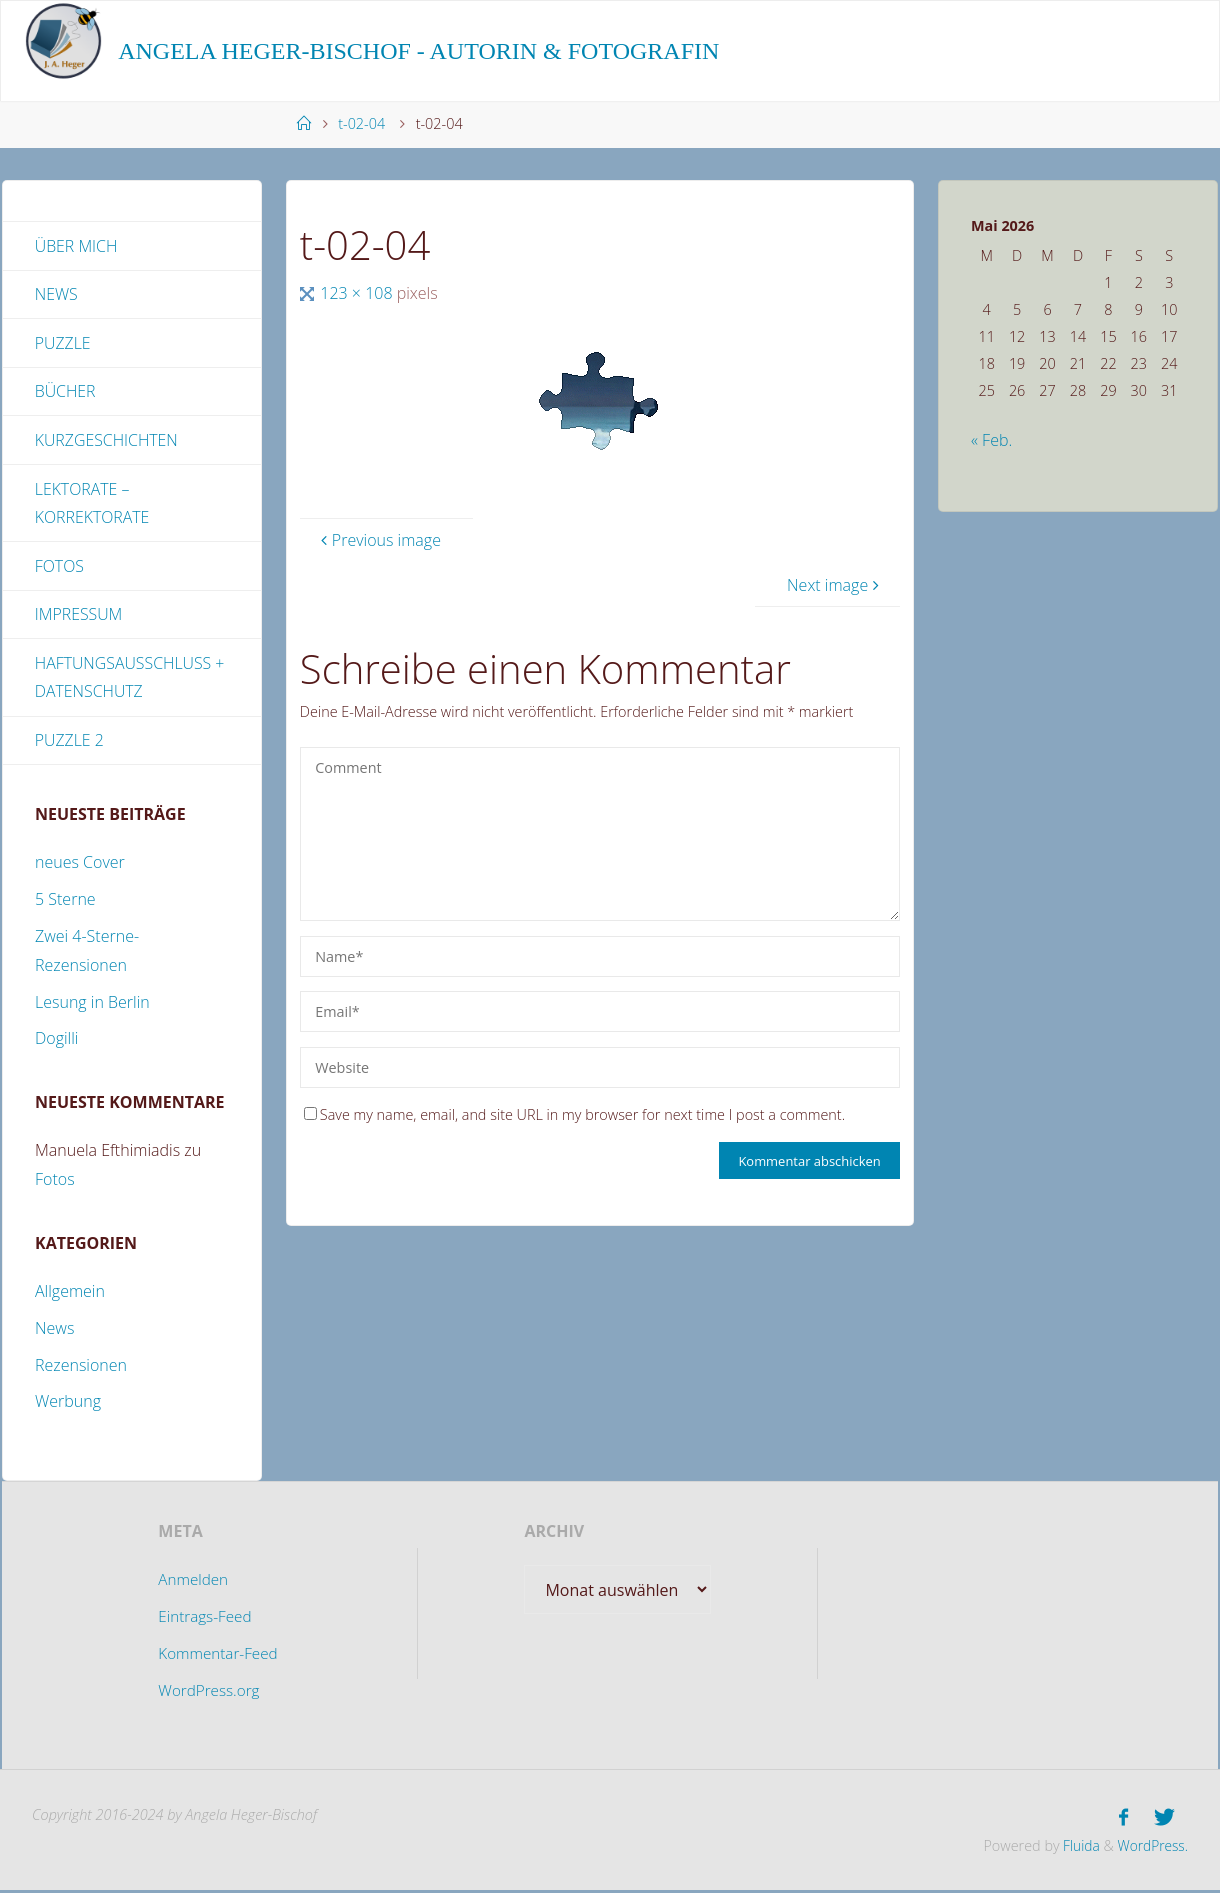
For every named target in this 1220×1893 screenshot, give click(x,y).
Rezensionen (81, 1369)
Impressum (79, 617)
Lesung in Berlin (92, 1006)
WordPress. (1151, 1847)
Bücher (65, 393)
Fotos (60, 568)
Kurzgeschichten (107, 442)
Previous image (378, 540)
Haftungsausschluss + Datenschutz (130, 680)
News (56, 295)
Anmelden (191, 1584)
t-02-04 (361, 123)
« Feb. (991, 440)
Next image (835, 585)
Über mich (76, 246)
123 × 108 (358, 293)
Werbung (68, 1406)
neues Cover (80, 867)
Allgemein (70, 1295)
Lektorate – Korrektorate (93, 505)
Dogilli (56, 1043)
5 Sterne (65, 904)
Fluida (1075, 1847)
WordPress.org (208, 1694)
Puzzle (63, 344)
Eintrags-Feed (204, 1621)
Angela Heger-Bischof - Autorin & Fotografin (418, 51)
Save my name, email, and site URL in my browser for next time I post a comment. (574, 1114)
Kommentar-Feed (218, 1657)
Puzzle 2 (70, 744)
